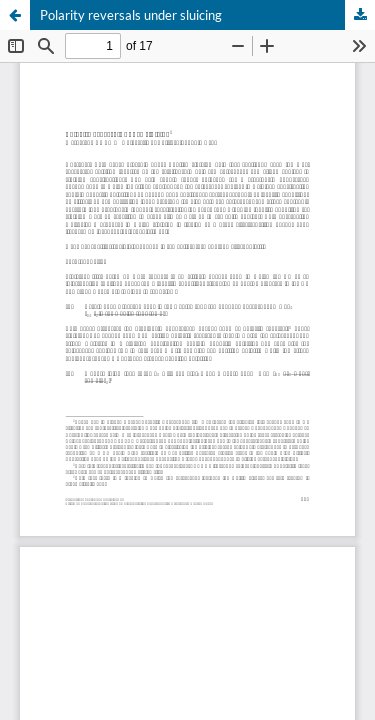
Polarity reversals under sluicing (131, 15)
